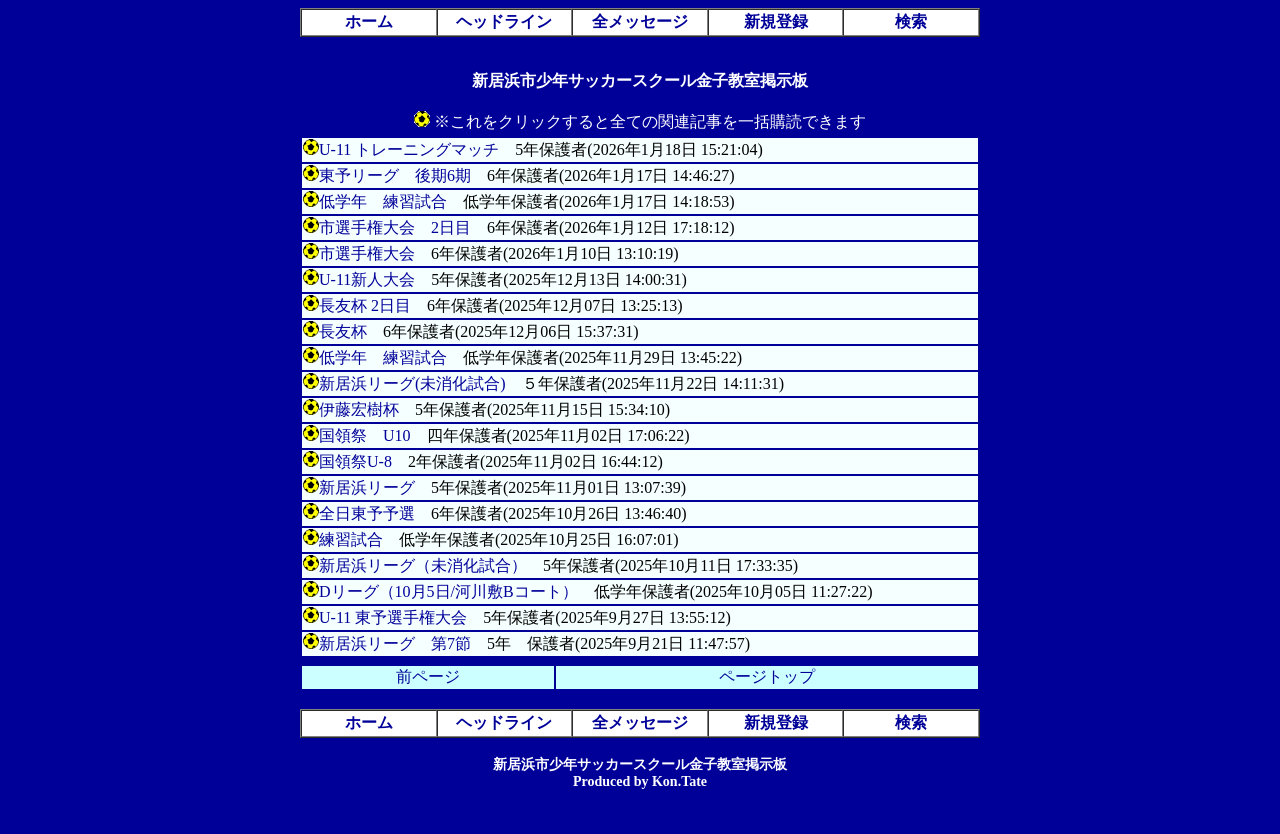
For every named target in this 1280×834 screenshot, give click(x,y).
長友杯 (343, 331)
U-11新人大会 (367, 279)
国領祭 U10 (365, 435)
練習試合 (351, 539)
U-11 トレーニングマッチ (409, 149)
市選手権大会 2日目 (395, 227)
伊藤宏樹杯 (359, 409)
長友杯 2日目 (365, 305)
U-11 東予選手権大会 (393, 617)
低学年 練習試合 (383, 201)
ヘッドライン (504, 21)
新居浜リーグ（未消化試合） (423, 565)
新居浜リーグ (367, 487)
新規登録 (776, 21)
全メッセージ (640, 21)
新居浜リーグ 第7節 (395, 643)
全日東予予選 (367, 513)
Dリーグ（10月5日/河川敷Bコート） (448, 591)
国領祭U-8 (355, 461)
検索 (911, 21)
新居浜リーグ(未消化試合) (412, 383)
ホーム (369, 21)
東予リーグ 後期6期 (395, 175)
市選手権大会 (367, 253)
